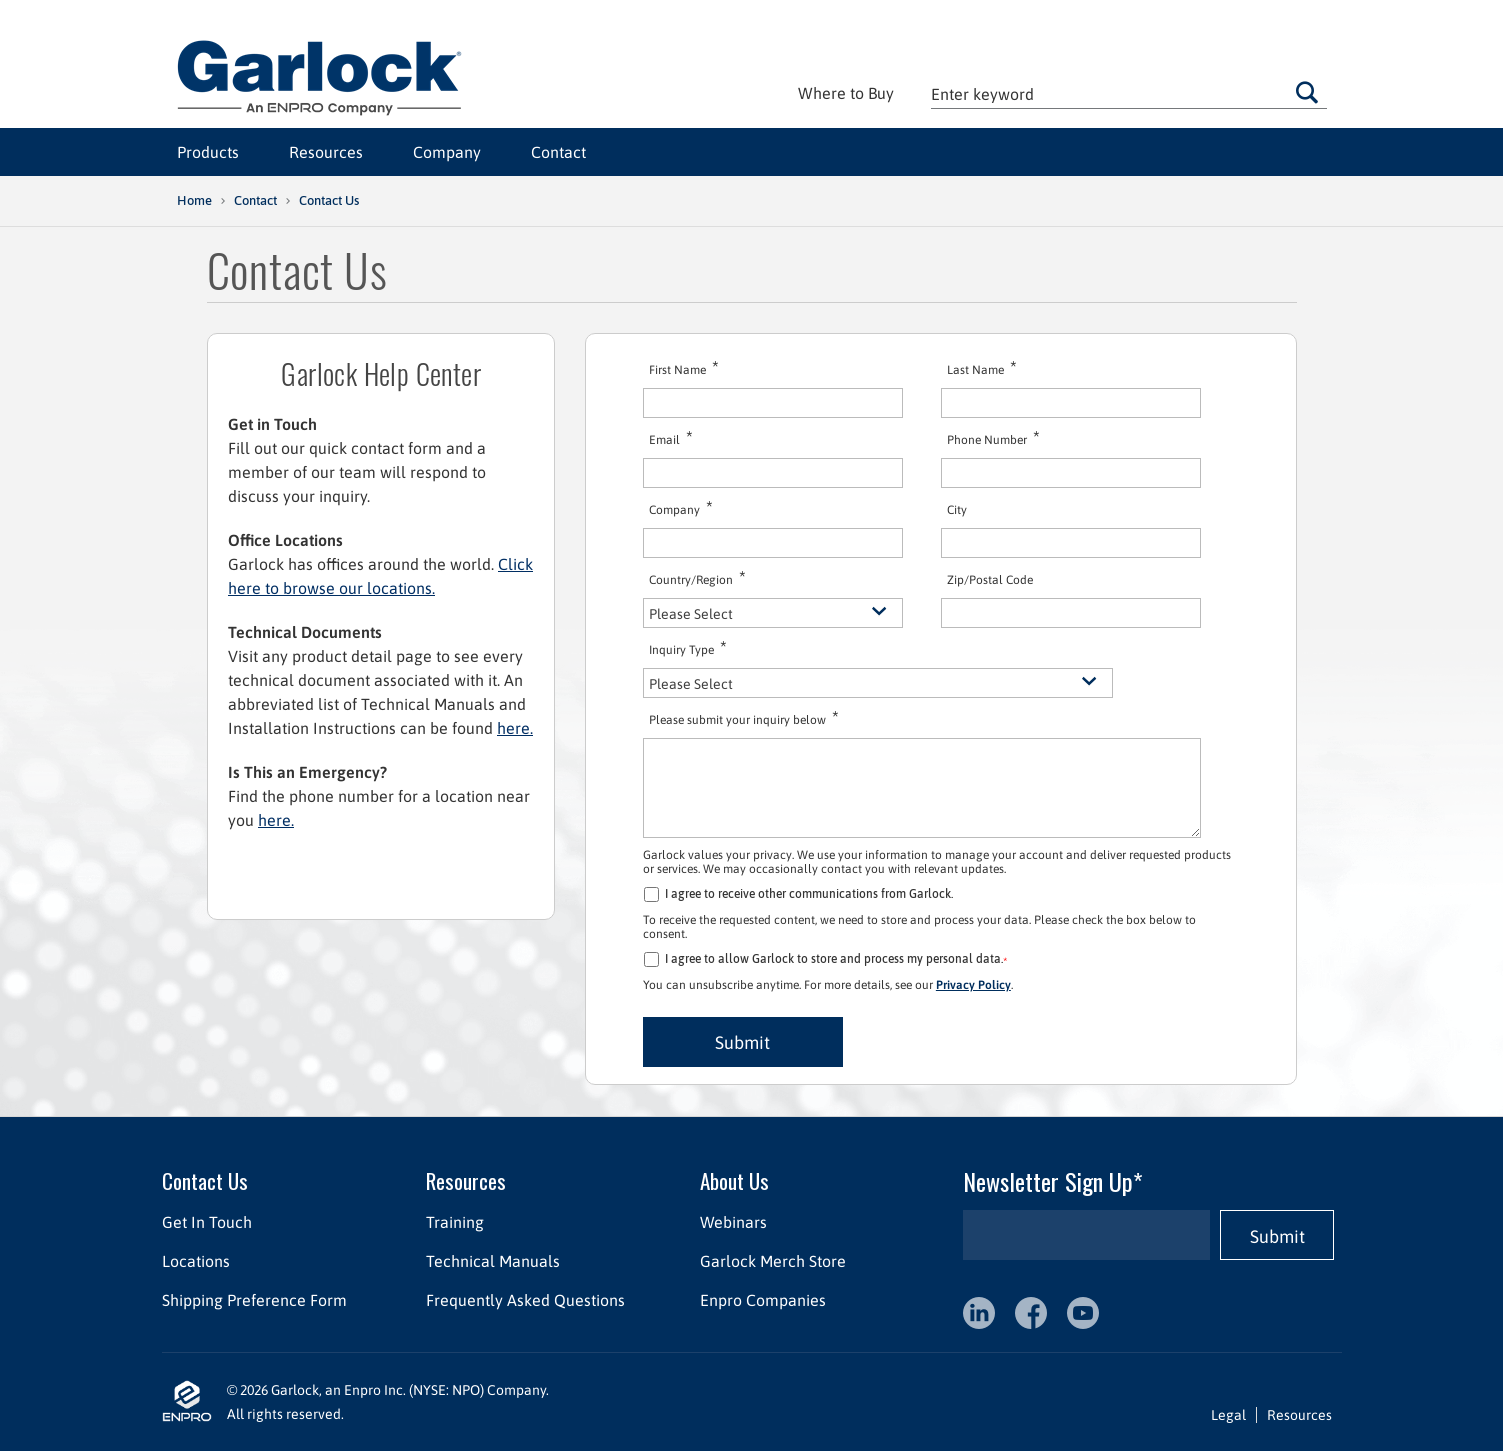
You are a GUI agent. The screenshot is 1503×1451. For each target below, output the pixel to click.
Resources (326, 152)
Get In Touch (207, 1222)
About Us (733, 1180)
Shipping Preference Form (254, 1300)
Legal (1228, 1415)
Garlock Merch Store (772, 1261)
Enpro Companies (762, 1300)
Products (208, 152)
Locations (196, 1261)
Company (447, 152)
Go (1307, 92)
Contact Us (205, 1180)
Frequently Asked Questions (524, 1300)
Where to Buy (846, 93)
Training (454, 1222)
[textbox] (1129, 93)
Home (194, 200)
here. (515, 728)
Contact (558, 152)
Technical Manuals (492, 1261)
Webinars (732, 1222)
